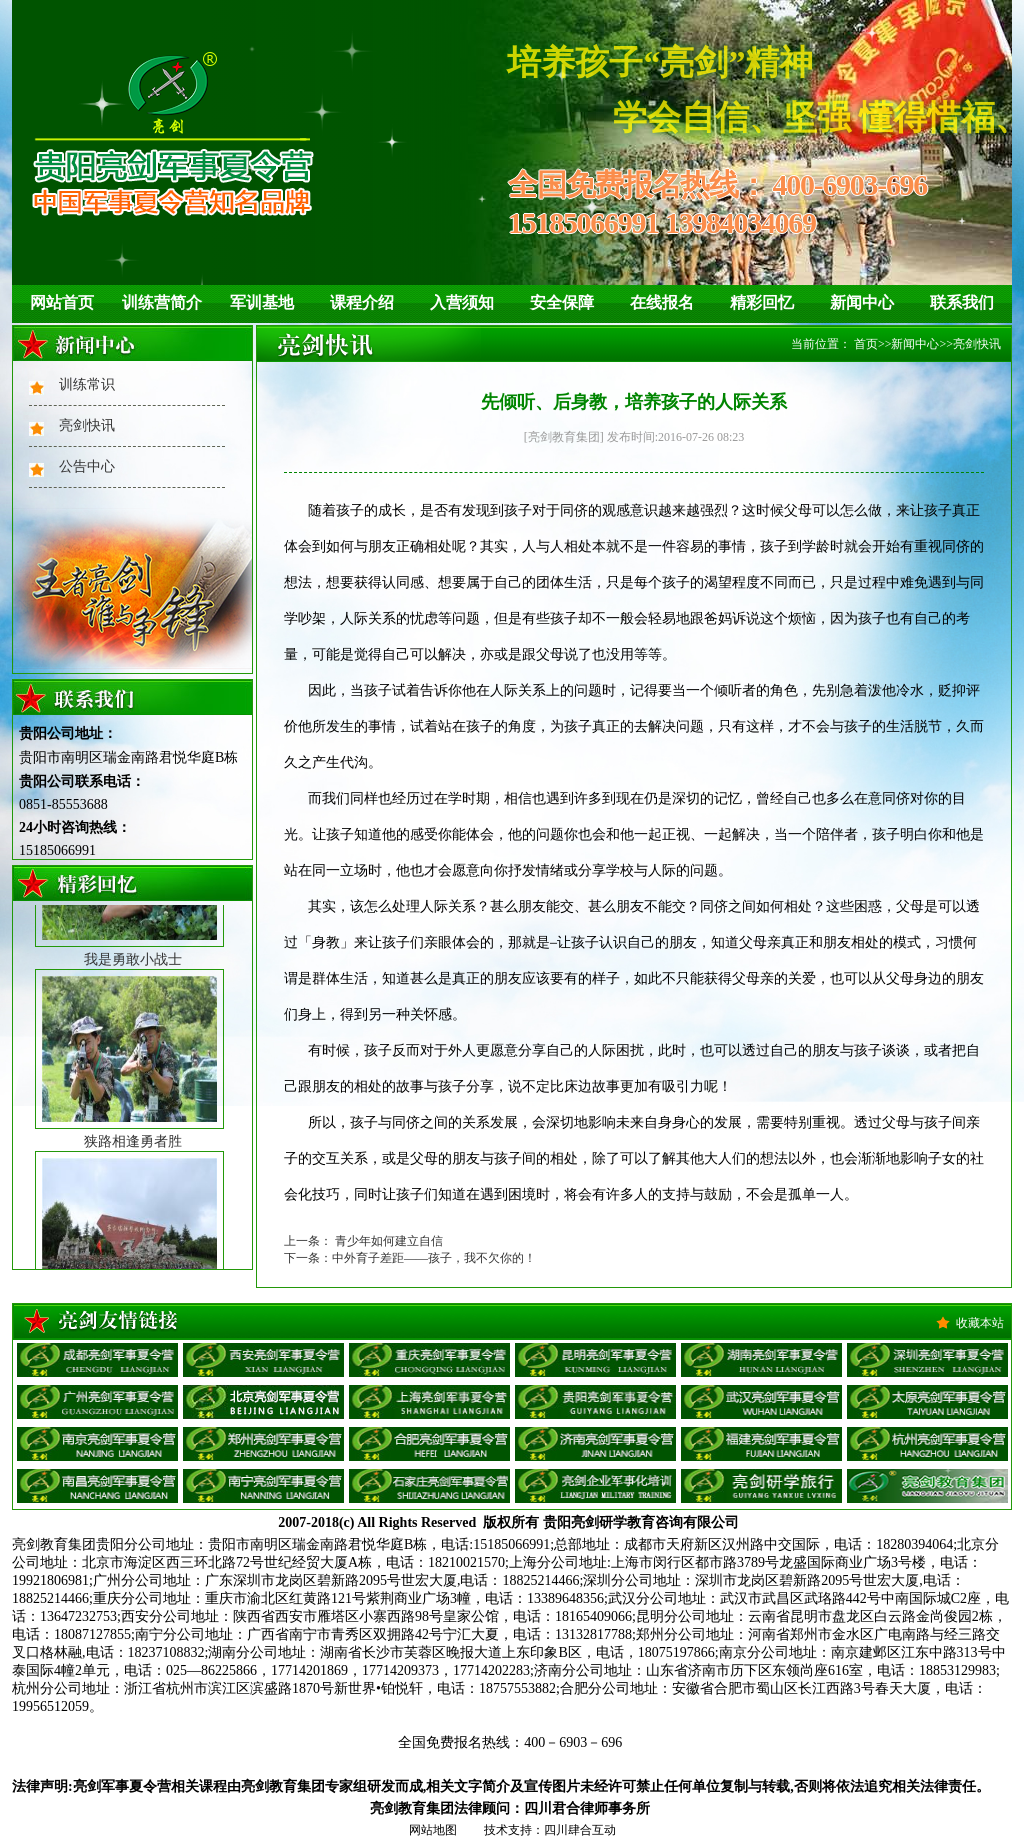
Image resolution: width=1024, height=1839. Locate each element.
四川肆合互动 (580, 1830)
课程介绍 (362, 302)
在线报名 (662, 302)
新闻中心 (862, 302)
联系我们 (962, 302)
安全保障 (562, 302)
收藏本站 (980, 1323)
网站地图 (433, 1830)
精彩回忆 (762, 302)
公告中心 (87, 466)
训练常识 (87, 384)
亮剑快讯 (87, 425)
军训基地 (262, 302)
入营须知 (462, 302)
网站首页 (62, 302)
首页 (866, 344)
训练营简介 (162, 302)
